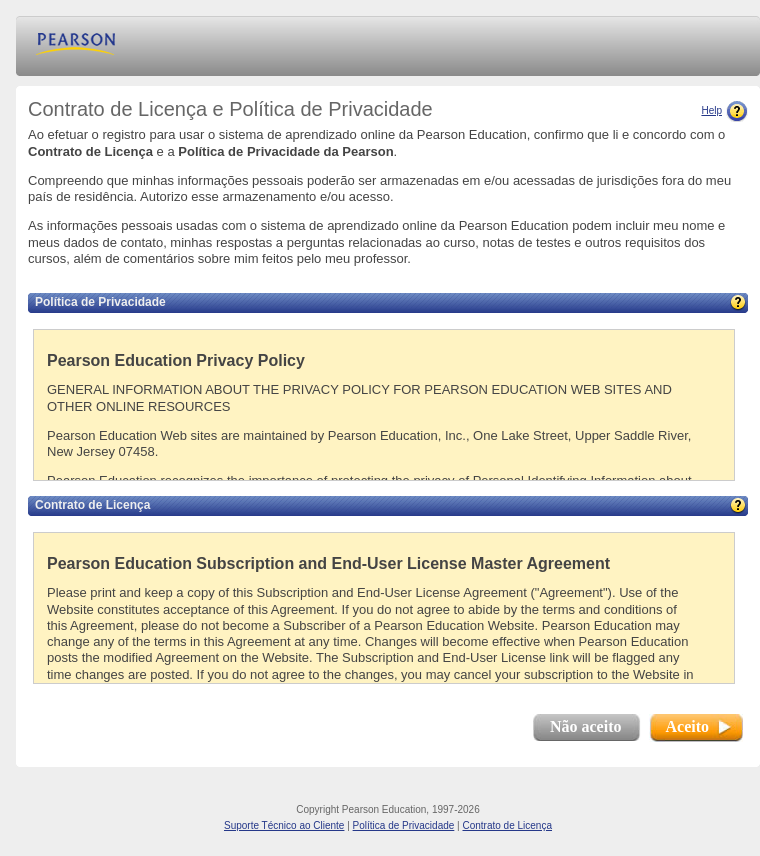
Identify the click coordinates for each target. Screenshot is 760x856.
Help (724, 110)
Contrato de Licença (507, 825)
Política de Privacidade (404, 825)
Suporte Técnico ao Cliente (284, 825)
